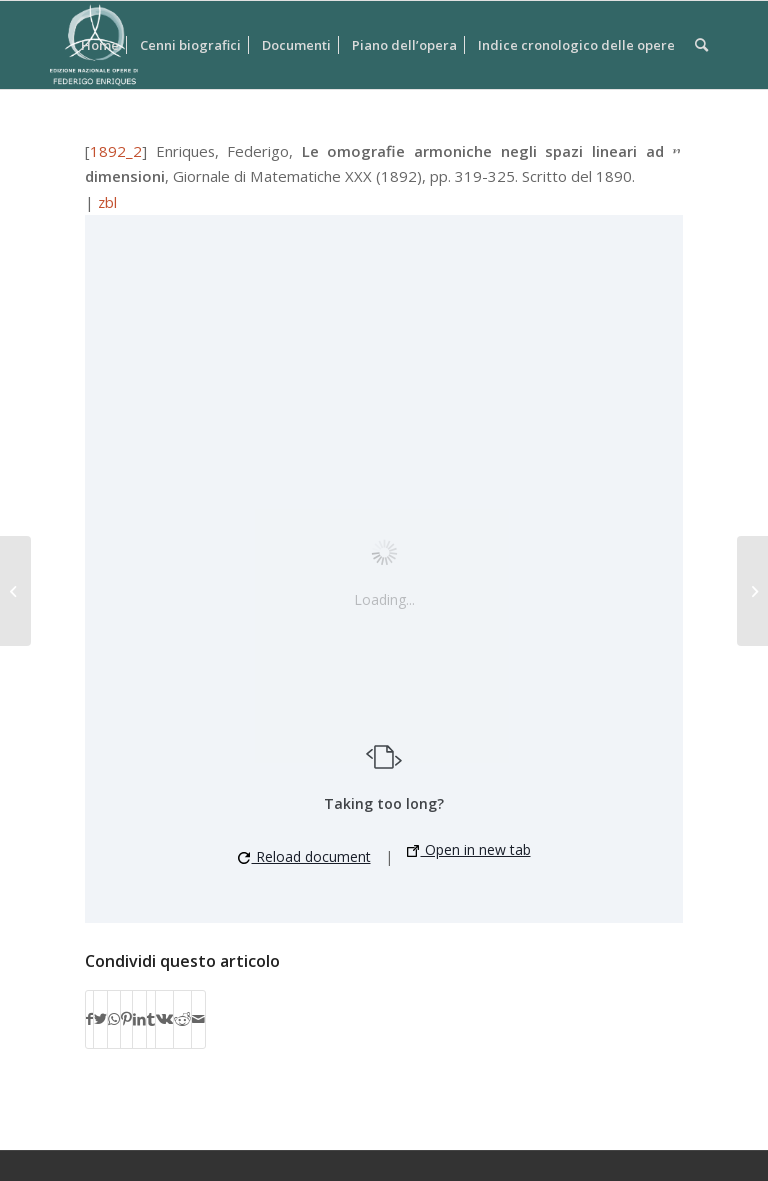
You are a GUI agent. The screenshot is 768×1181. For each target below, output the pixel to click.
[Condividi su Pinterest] (126, 1019)
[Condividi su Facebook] (89, 1019)
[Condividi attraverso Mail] (198, 1019)
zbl (107, 202)
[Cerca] (701, 45)
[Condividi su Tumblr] (151, 1019)
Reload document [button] (304, 856)
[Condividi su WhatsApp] (114, 1019)
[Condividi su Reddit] (182, 1019)
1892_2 (116, 151)
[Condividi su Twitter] (100, 1019)
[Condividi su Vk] (164, 1019)
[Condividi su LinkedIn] (139, 1019)
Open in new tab (469, 849)
